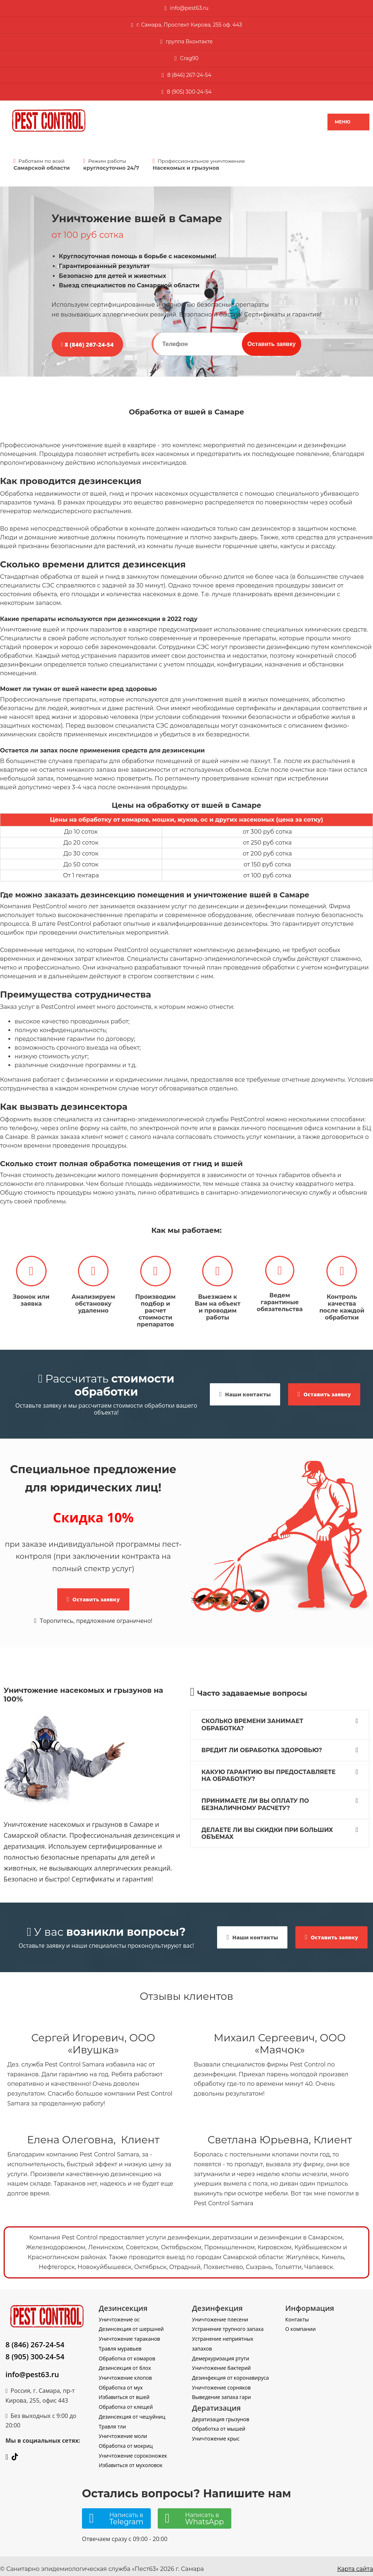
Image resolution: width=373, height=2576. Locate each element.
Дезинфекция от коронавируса (230, 2372)
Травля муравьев (120, 2343)
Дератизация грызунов (220, 2413)
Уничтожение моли (123, 2430)
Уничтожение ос (119, 2313)
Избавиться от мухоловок (130, 2460)
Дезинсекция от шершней (131, 2323)
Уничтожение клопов (125, 2372)
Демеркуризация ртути (220, 2352)
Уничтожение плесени (220, 2313)
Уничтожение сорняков (221, 2382)
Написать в (126, 2513)
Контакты (297, 2313)
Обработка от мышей (218, 2423)
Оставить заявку (271, 344)
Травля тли (112, 2421)
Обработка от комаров (127, 2352)
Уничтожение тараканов (129, 2333)
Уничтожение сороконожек (133, 2450)
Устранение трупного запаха (228, 2323)
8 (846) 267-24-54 (189, 75)
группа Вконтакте (189, 41)
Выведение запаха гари (221, 2391)
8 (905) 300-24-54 (34, 2351)
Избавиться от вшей (124, 2391)
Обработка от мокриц (126, 2440)
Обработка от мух (121, 2382)
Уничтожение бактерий (221, 2362)
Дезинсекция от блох (125, 2362)
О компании (300, 2323)
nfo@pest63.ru (189, 8)
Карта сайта (355, 2563)
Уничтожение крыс (216, 2433)
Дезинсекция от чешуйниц (132, 2411)
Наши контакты (245, 1388)
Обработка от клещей (126, 2401)
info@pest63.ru (32, 2369)
